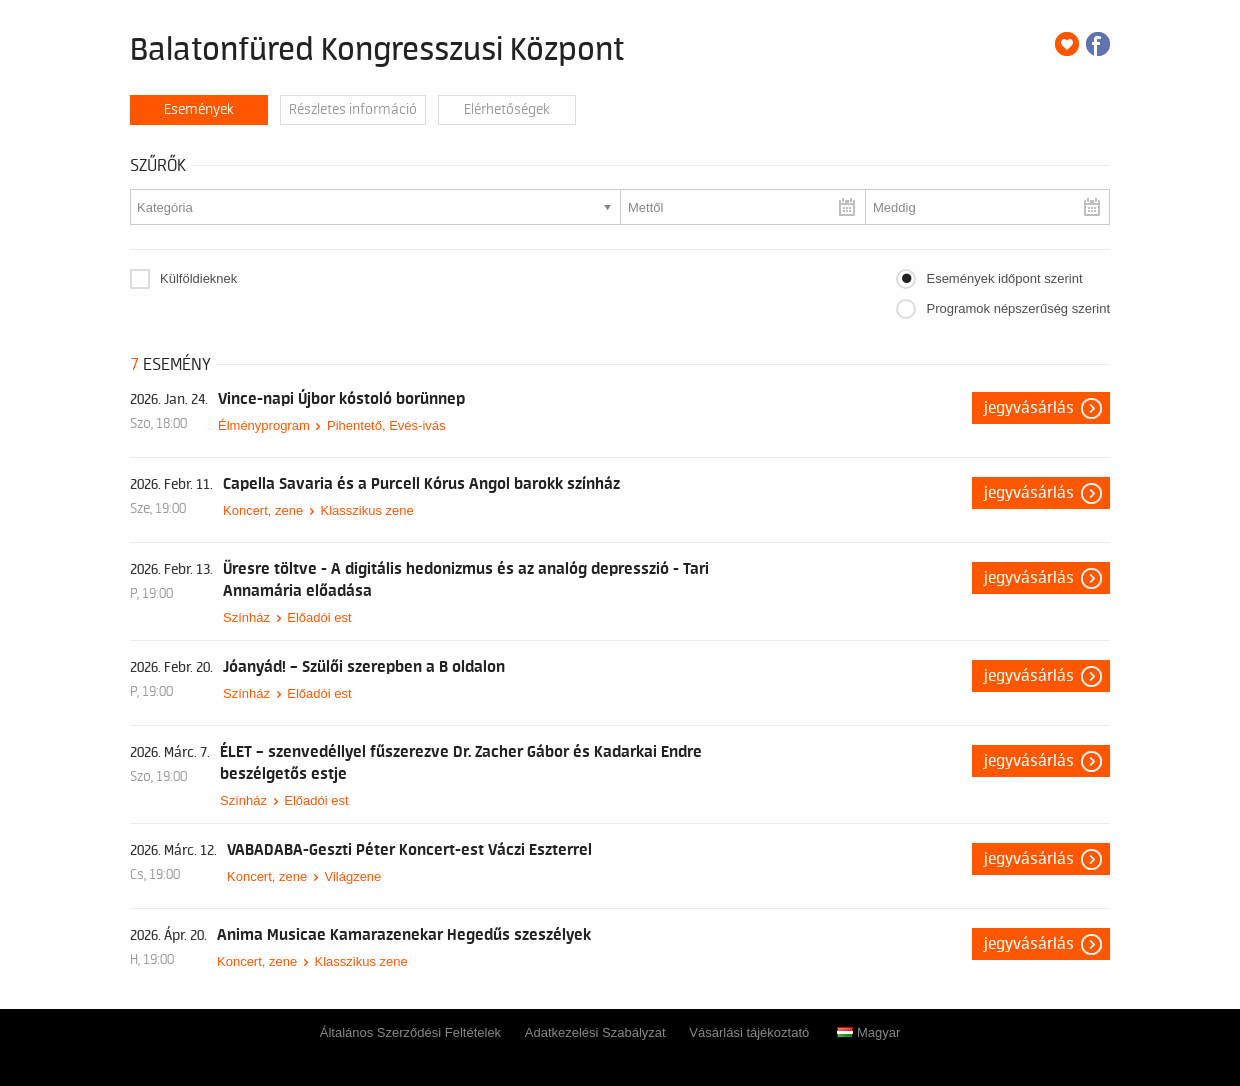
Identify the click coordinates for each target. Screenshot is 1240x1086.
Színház (246, 617)
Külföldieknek (198, 278)
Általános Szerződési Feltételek (410, 1032)
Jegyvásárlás (1029, 408)
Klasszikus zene (366, 510)
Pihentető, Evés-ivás (386, 425)
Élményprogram (264, 425)
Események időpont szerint (1004, 278)
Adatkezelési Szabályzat (595, 1032)
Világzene (352, 876)
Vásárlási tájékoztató (749, 1032)
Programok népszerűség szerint (1018, 308)
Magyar (868, 1032)
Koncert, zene (263, 510)
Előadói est (319, 617)
